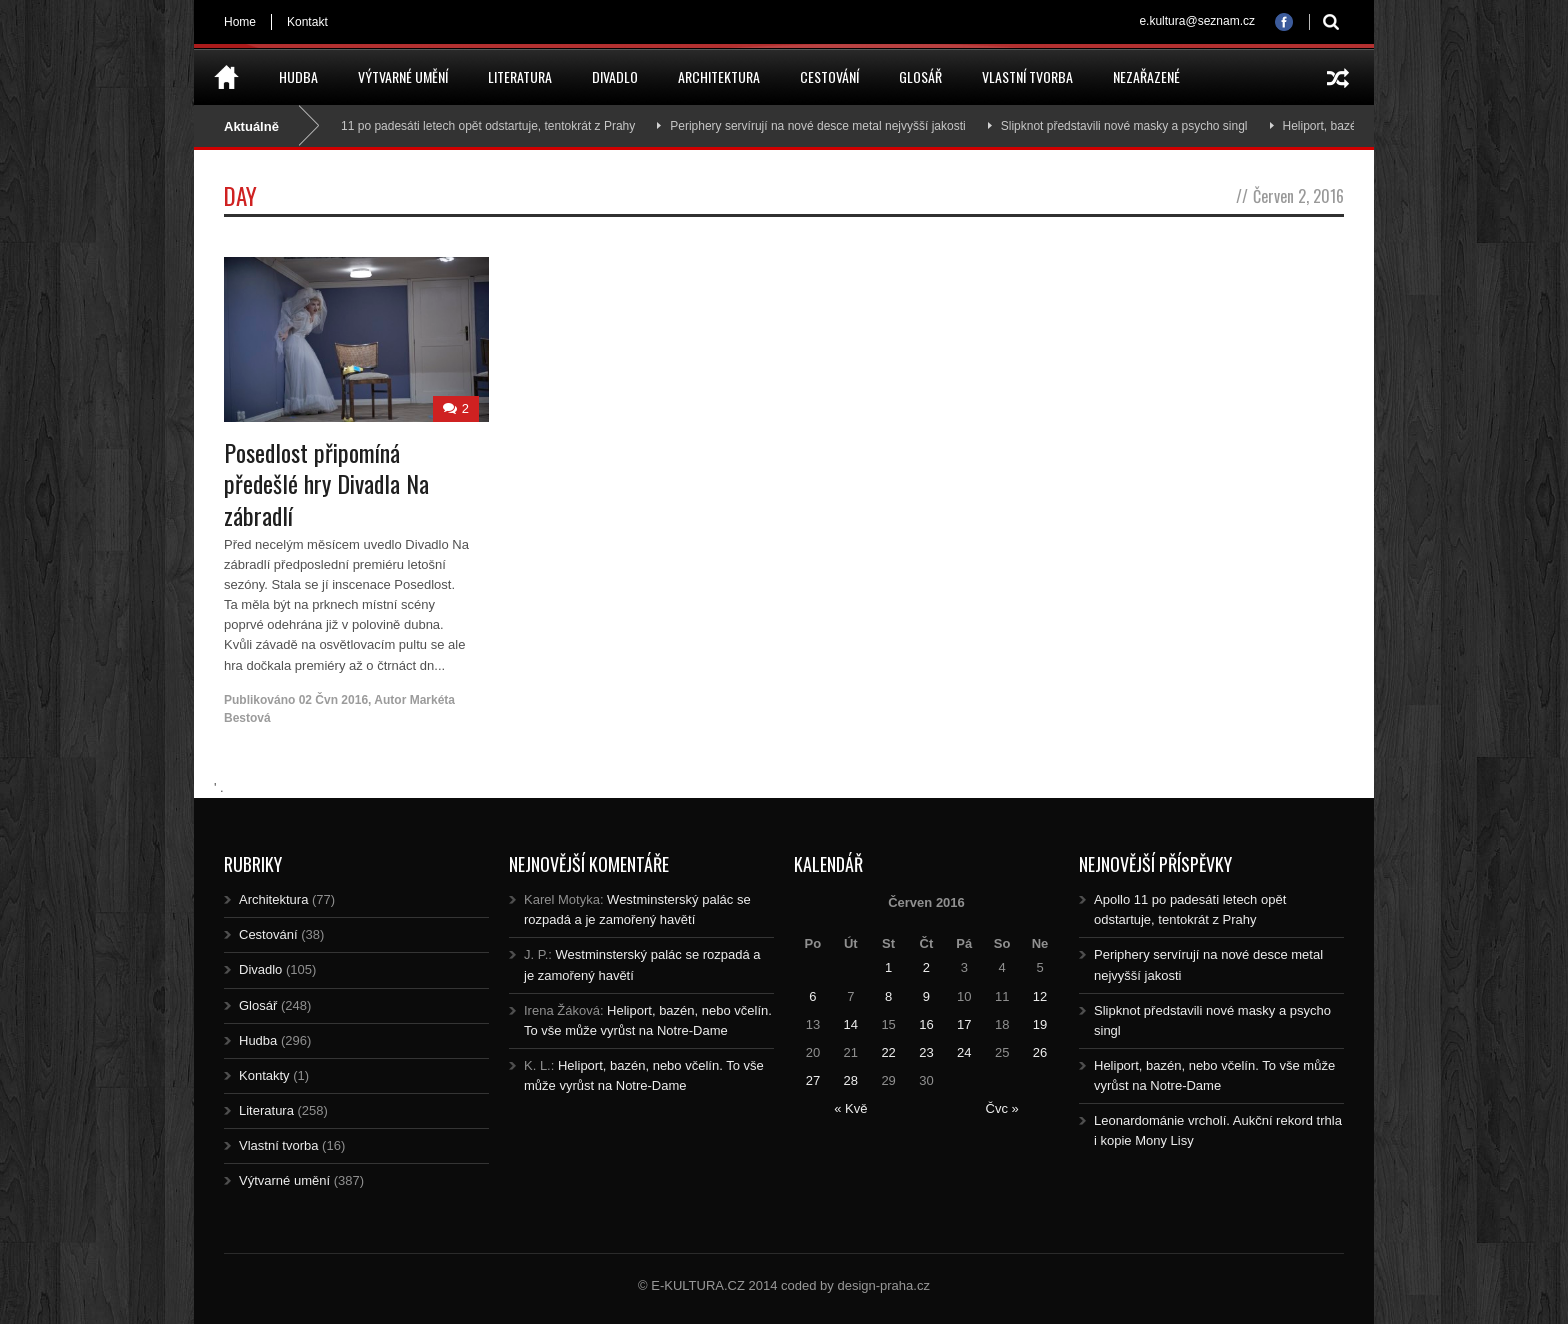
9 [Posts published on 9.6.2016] (926, 996)
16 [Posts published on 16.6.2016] (926, 1024)
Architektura (719, 76)
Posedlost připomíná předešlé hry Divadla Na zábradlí (326, 483)
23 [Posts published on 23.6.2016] (926, 1052)
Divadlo (615, 76)
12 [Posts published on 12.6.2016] (1040, 996)
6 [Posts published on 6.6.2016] (812, 996)
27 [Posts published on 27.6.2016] (813, 1080)
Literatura (520, 76)
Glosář (920, 76)
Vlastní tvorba (1027, 76)
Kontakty (264, 1075)
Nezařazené (1146, 76)
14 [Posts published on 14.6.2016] (851, 1024)
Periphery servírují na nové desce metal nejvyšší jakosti (823, 126)
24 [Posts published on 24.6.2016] (964, 1052)
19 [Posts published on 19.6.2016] (1040, 1024)
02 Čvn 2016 (333, 700)
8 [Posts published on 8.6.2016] (888, 996)
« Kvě (850, 1108)
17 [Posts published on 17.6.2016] (964, 1024)
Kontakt (307, 22)
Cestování (829, 76)
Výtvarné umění (403, 76)
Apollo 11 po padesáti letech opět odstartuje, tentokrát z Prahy (475, 126)
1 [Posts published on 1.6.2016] (888, 967)
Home (240, 22)
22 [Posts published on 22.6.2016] (888, 1052)
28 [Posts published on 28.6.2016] (851, 1080)
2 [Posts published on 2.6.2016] (926, 967)
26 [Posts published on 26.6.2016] (1040, 1052)
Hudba (298, 76)
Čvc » (1002, 1108)
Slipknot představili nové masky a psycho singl (1130, 126)
